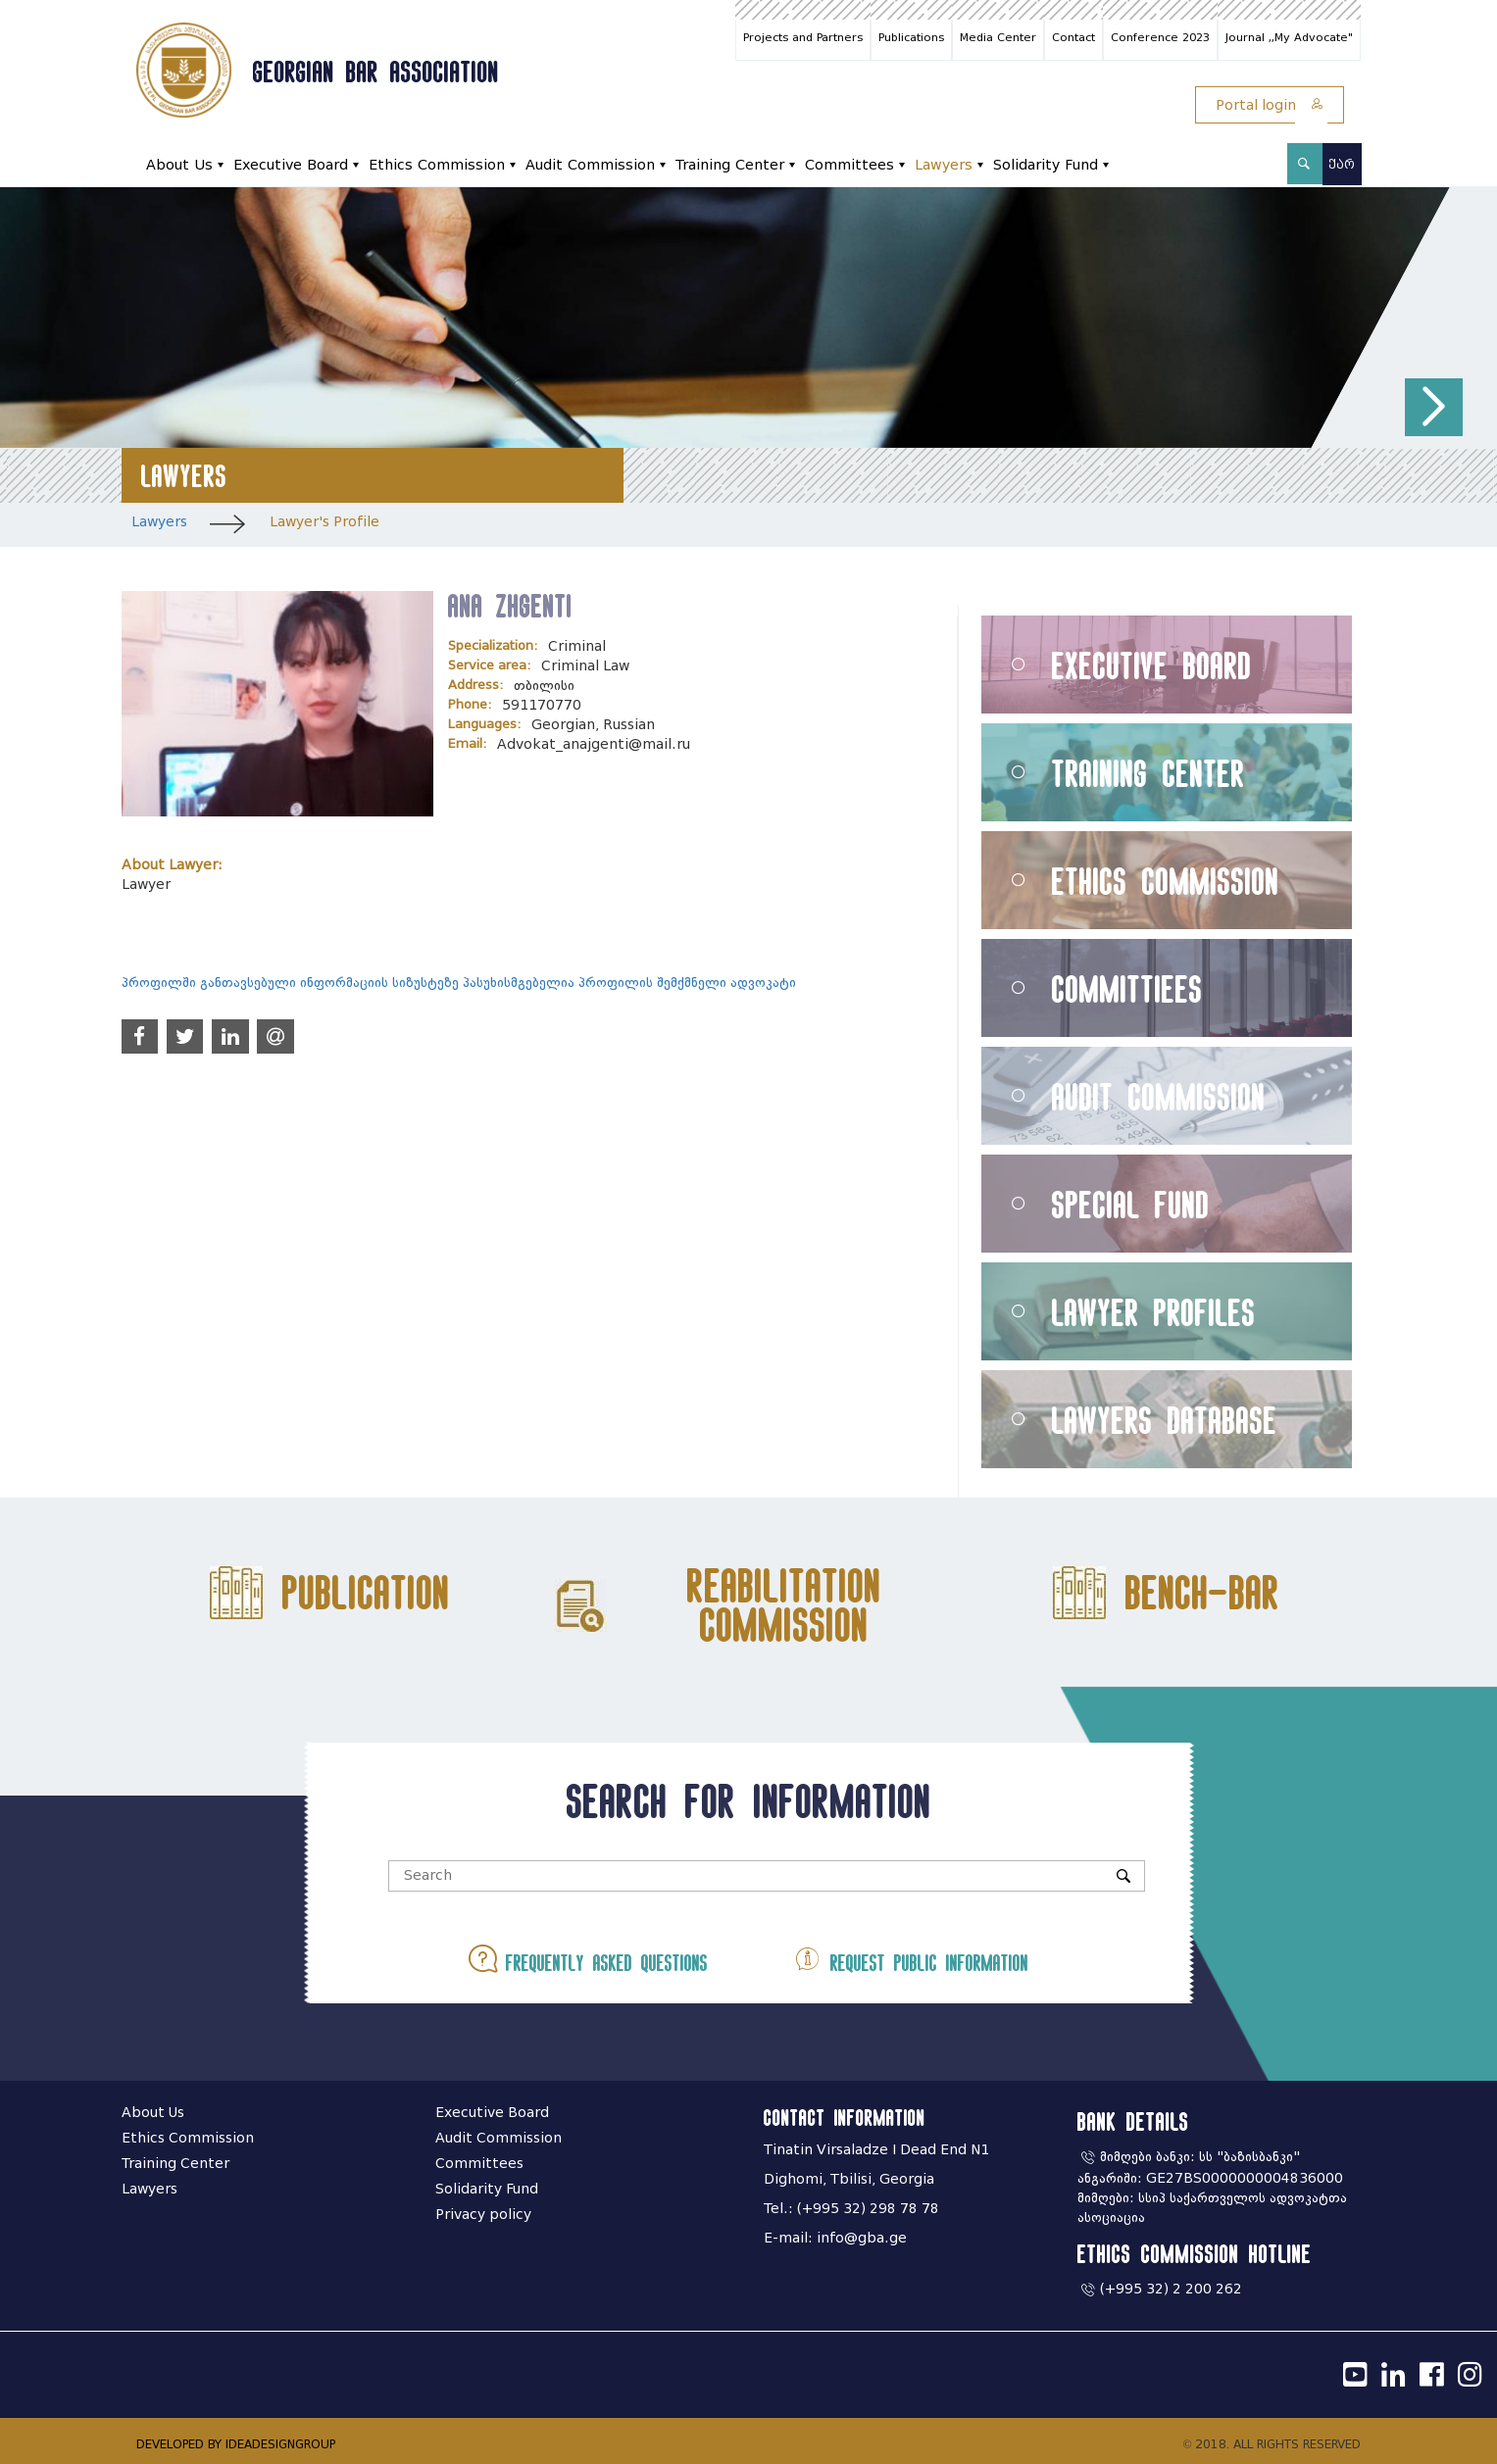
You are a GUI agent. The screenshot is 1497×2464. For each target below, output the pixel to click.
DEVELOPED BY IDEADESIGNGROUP (235, 2444)
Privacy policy (483, 2214)
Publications (911, 37)
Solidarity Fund (1045, 165)
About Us (179, 165)
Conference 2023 (1160, 37)
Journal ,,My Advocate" (1289, 37)
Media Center (998, 37)
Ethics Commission (437, 165)
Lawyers (944, 165)
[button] (1434, 407)
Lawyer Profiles (1154, 1312)
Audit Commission (590, 165)
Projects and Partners (803, 37)
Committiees (1127, 988)
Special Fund (1131, 1204)
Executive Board (290, 165)
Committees (849, 165)
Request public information (910, 1959)
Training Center (729, 165)
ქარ (1341, 164)
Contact (1073, 37)
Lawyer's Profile (324, 522)
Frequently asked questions (588, 1959)
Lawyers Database (1164, 1419)
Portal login (1269, 105)
